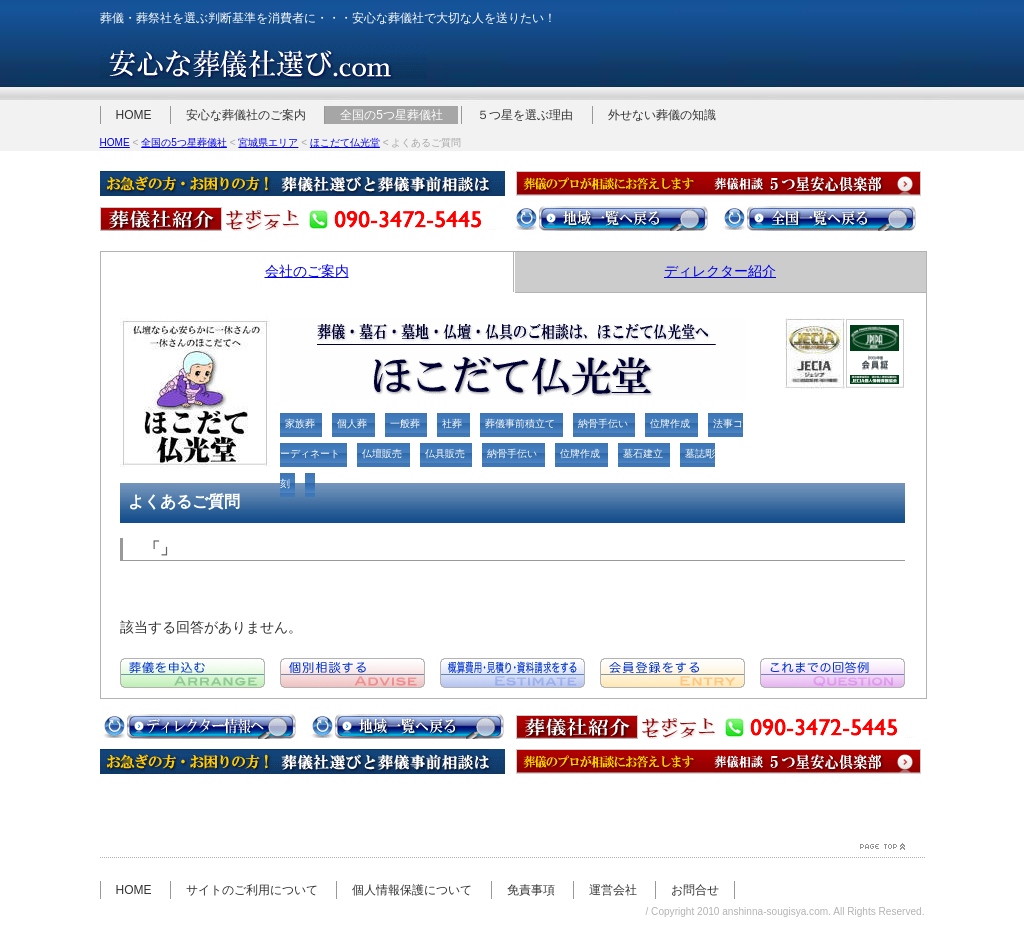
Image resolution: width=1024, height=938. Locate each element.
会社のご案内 (307, 271)
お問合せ (695, 890)
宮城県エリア (268, 142)
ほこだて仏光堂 (345, 142)
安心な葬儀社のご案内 (246, 115)
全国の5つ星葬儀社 (391, 115)
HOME (134, 115)
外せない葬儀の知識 (662, 115)
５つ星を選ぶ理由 (525, 115)
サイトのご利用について (252, 890)
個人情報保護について (412, 890)
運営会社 (613, 890)
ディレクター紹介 (720, 271)
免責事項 (531, 890)
